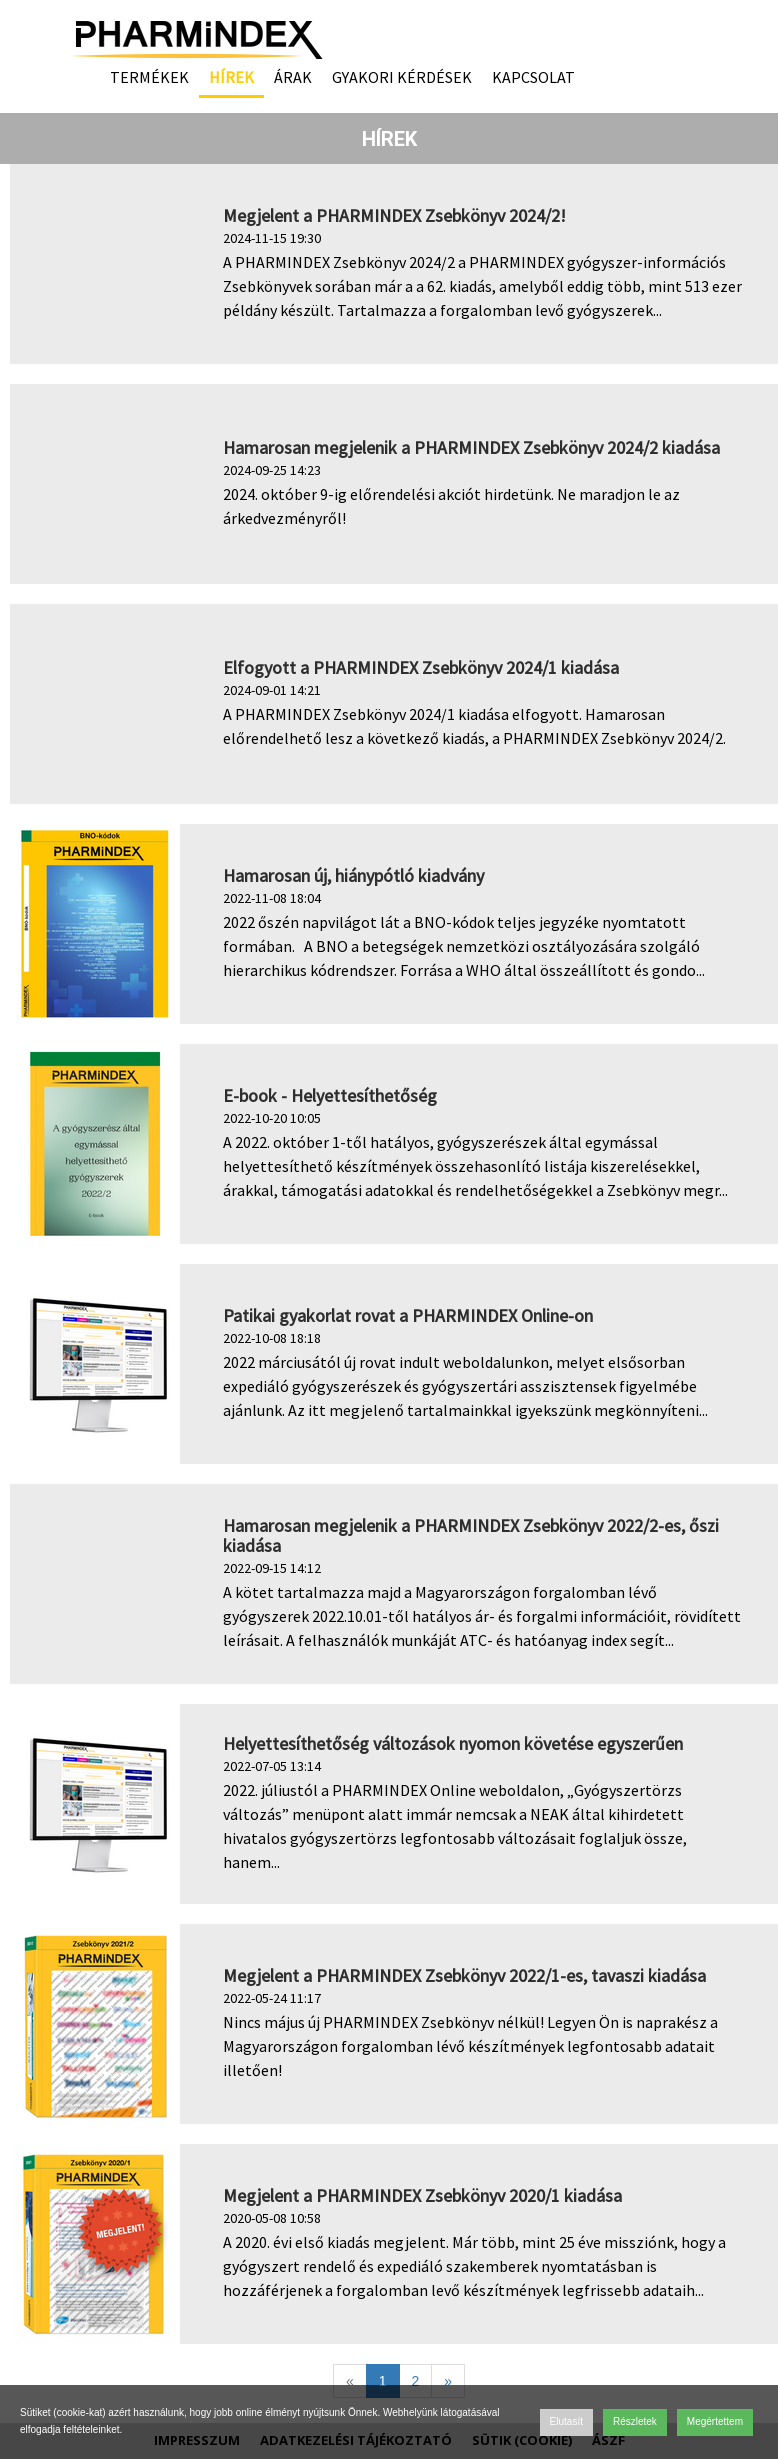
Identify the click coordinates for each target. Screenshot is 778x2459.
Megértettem (715, 2421)
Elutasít (566, 2421)
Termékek (149, 77)
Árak (293, 77)
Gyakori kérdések (402, 77)
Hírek (231, 77)
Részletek (635, 2421)
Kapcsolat (533, 77)
